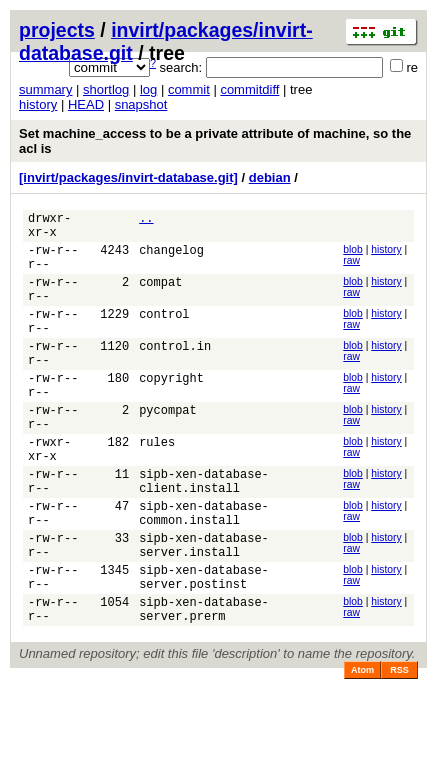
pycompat (168, 448)
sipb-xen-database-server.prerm (204, 685)
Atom (362, 748)
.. (146, 220)
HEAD (86, 104)
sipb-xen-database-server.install (204, 609)
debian (270, 177)
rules (157, 486)
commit (189, 89)
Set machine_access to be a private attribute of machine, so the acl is (215, 141)
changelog (171, 258)
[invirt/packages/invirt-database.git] (128, 177)
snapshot (141, 104)
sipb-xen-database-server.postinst (204, 647)
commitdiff (249, 89)
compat (160, 296)
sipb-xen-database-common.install (204, 571)
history (38, 104)
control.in (175, 372)
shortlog (106, 89)
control (164, 334)
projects (57, 30)
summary (45, 89)
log (148, 89)
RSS (399, 748)
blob (353, 255)
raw (351, 266)
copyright (171, 410)
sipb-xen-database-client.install (204, 533)
